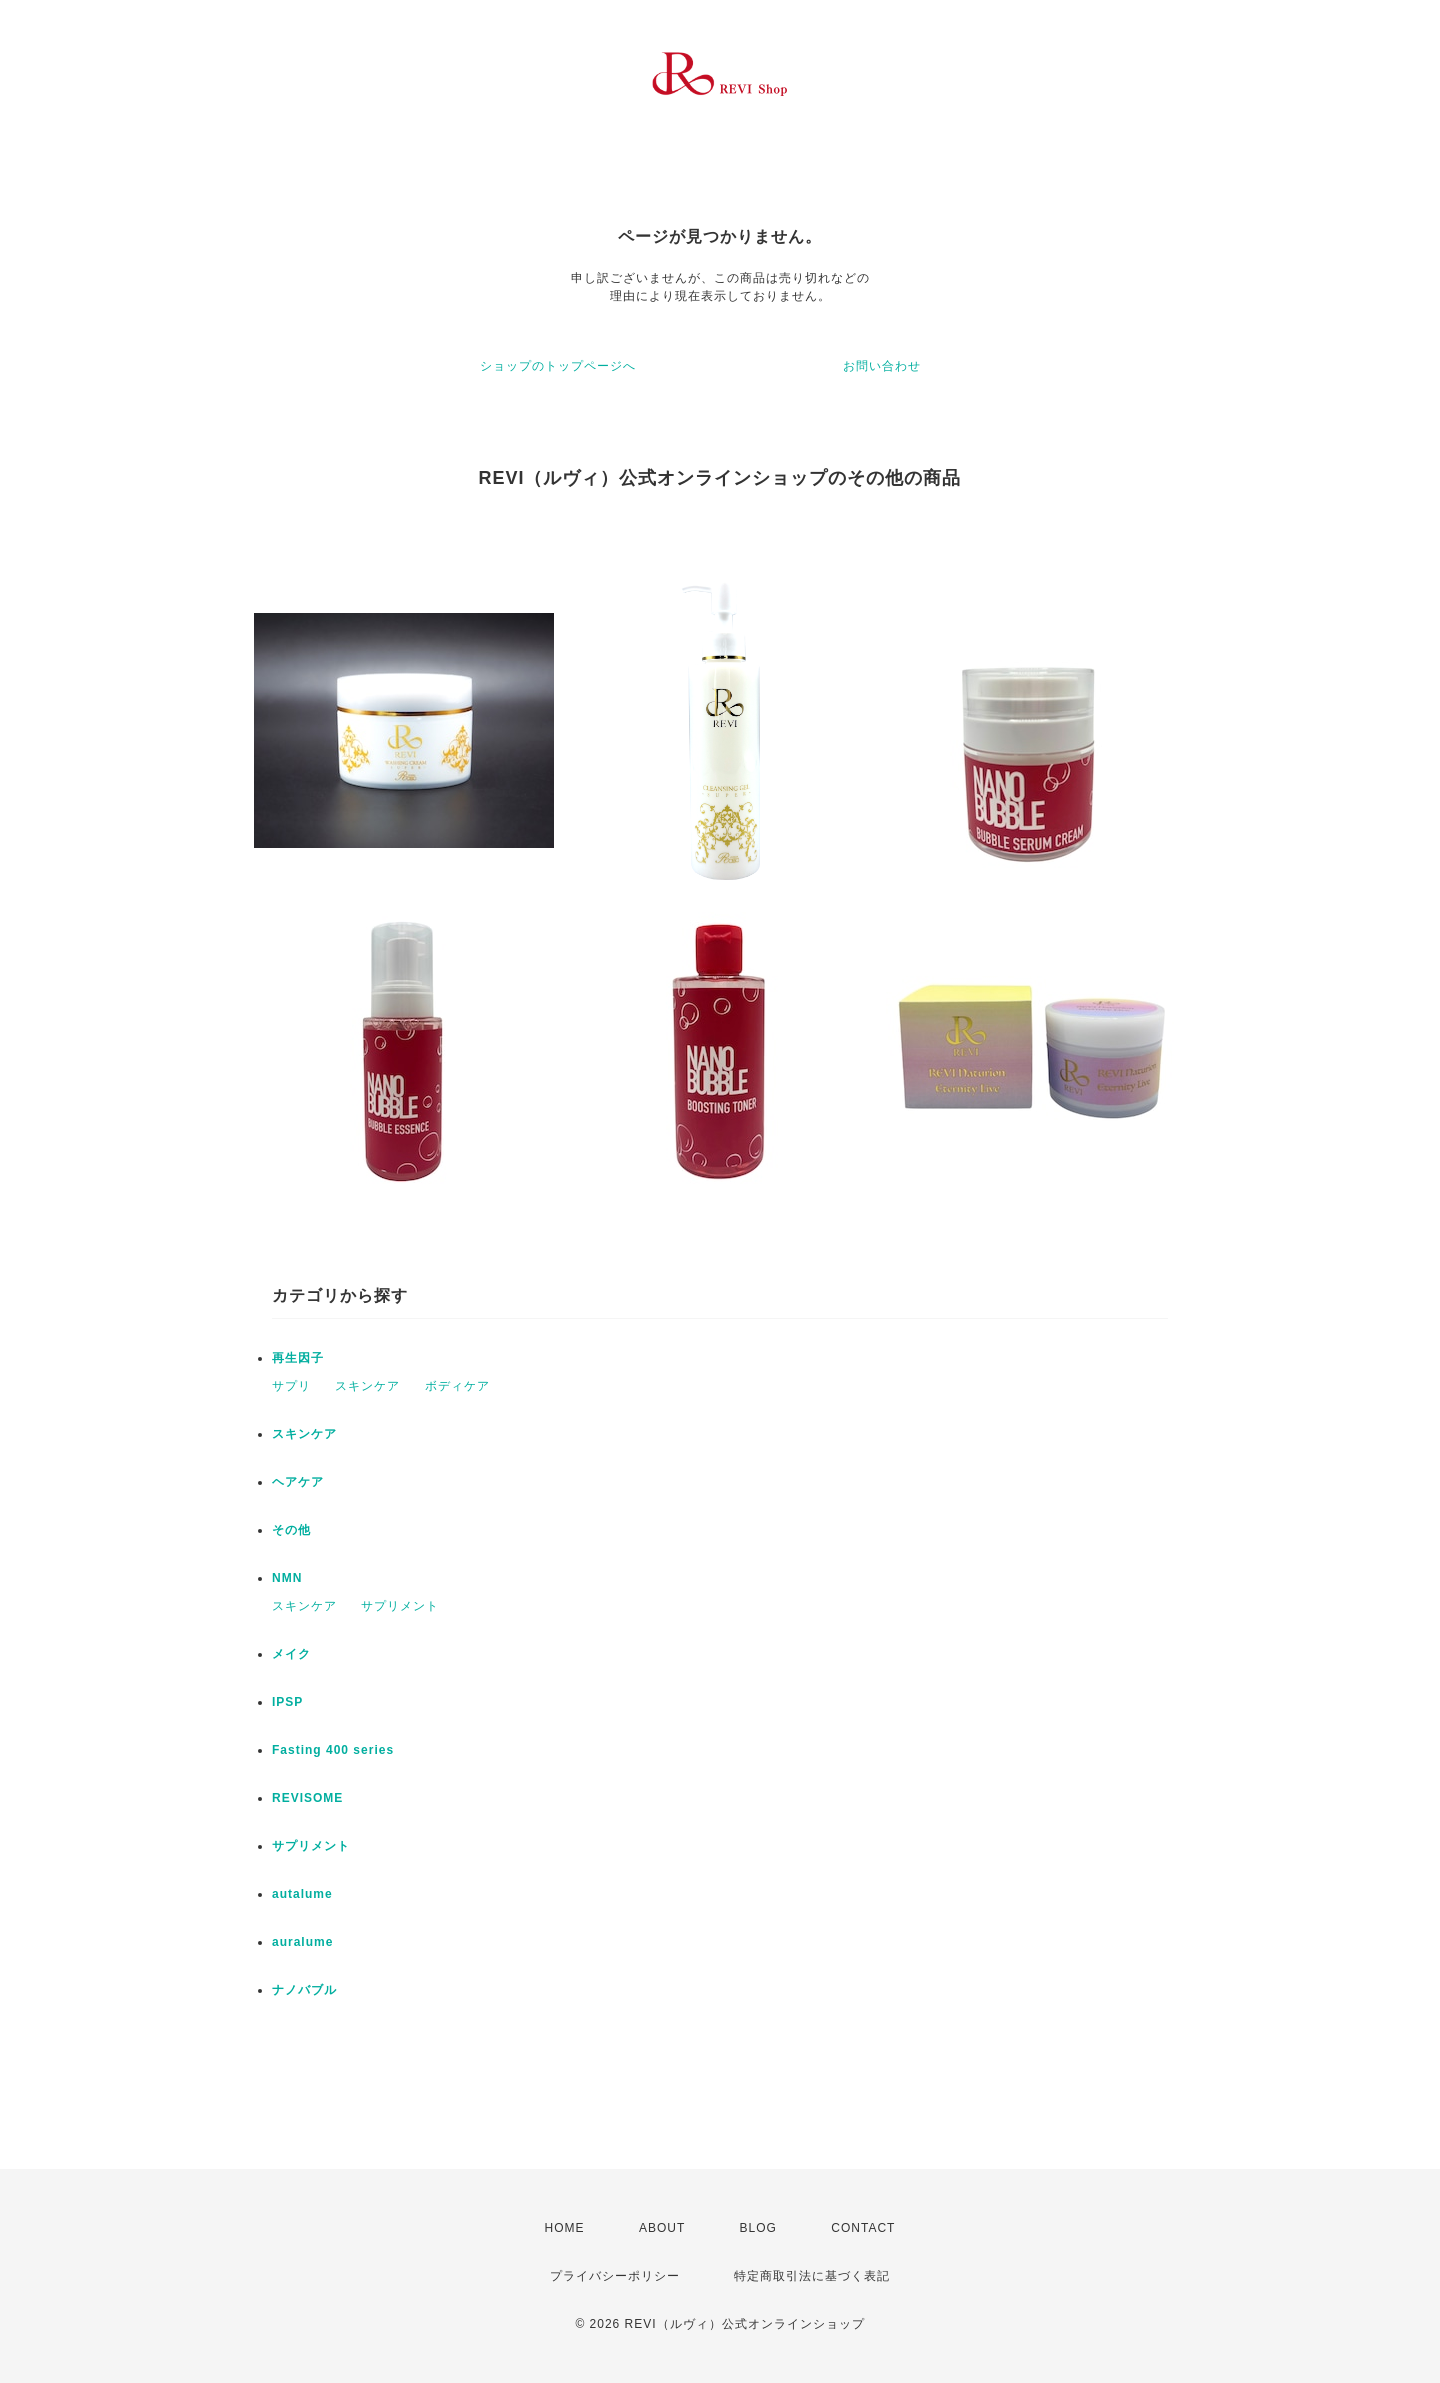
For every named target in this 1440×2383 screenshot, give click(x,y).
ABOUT (662, 2228)
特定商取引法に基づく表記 (812, 2276)
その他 (291, 1530)
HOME (565, 2228)
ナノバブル (304, 1990)
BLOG (758, 2228)
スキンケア (367, 1386)
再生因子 (298, 1358)
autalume (302, 1894)
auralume (302, 1942)
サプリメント (400, 1606)
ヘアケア (298, 1482)
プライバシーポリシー (615, 2276)
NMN (287, 1578)
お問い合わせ (882, 366)
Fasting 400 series (333, 1750)
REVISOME (307, 1798)
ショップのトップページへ (558, 366)
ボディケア (457, 1386)
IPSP (287, 1702)
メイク (291, 1654)
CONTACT (863, 2228)
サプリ (291, 1386)
